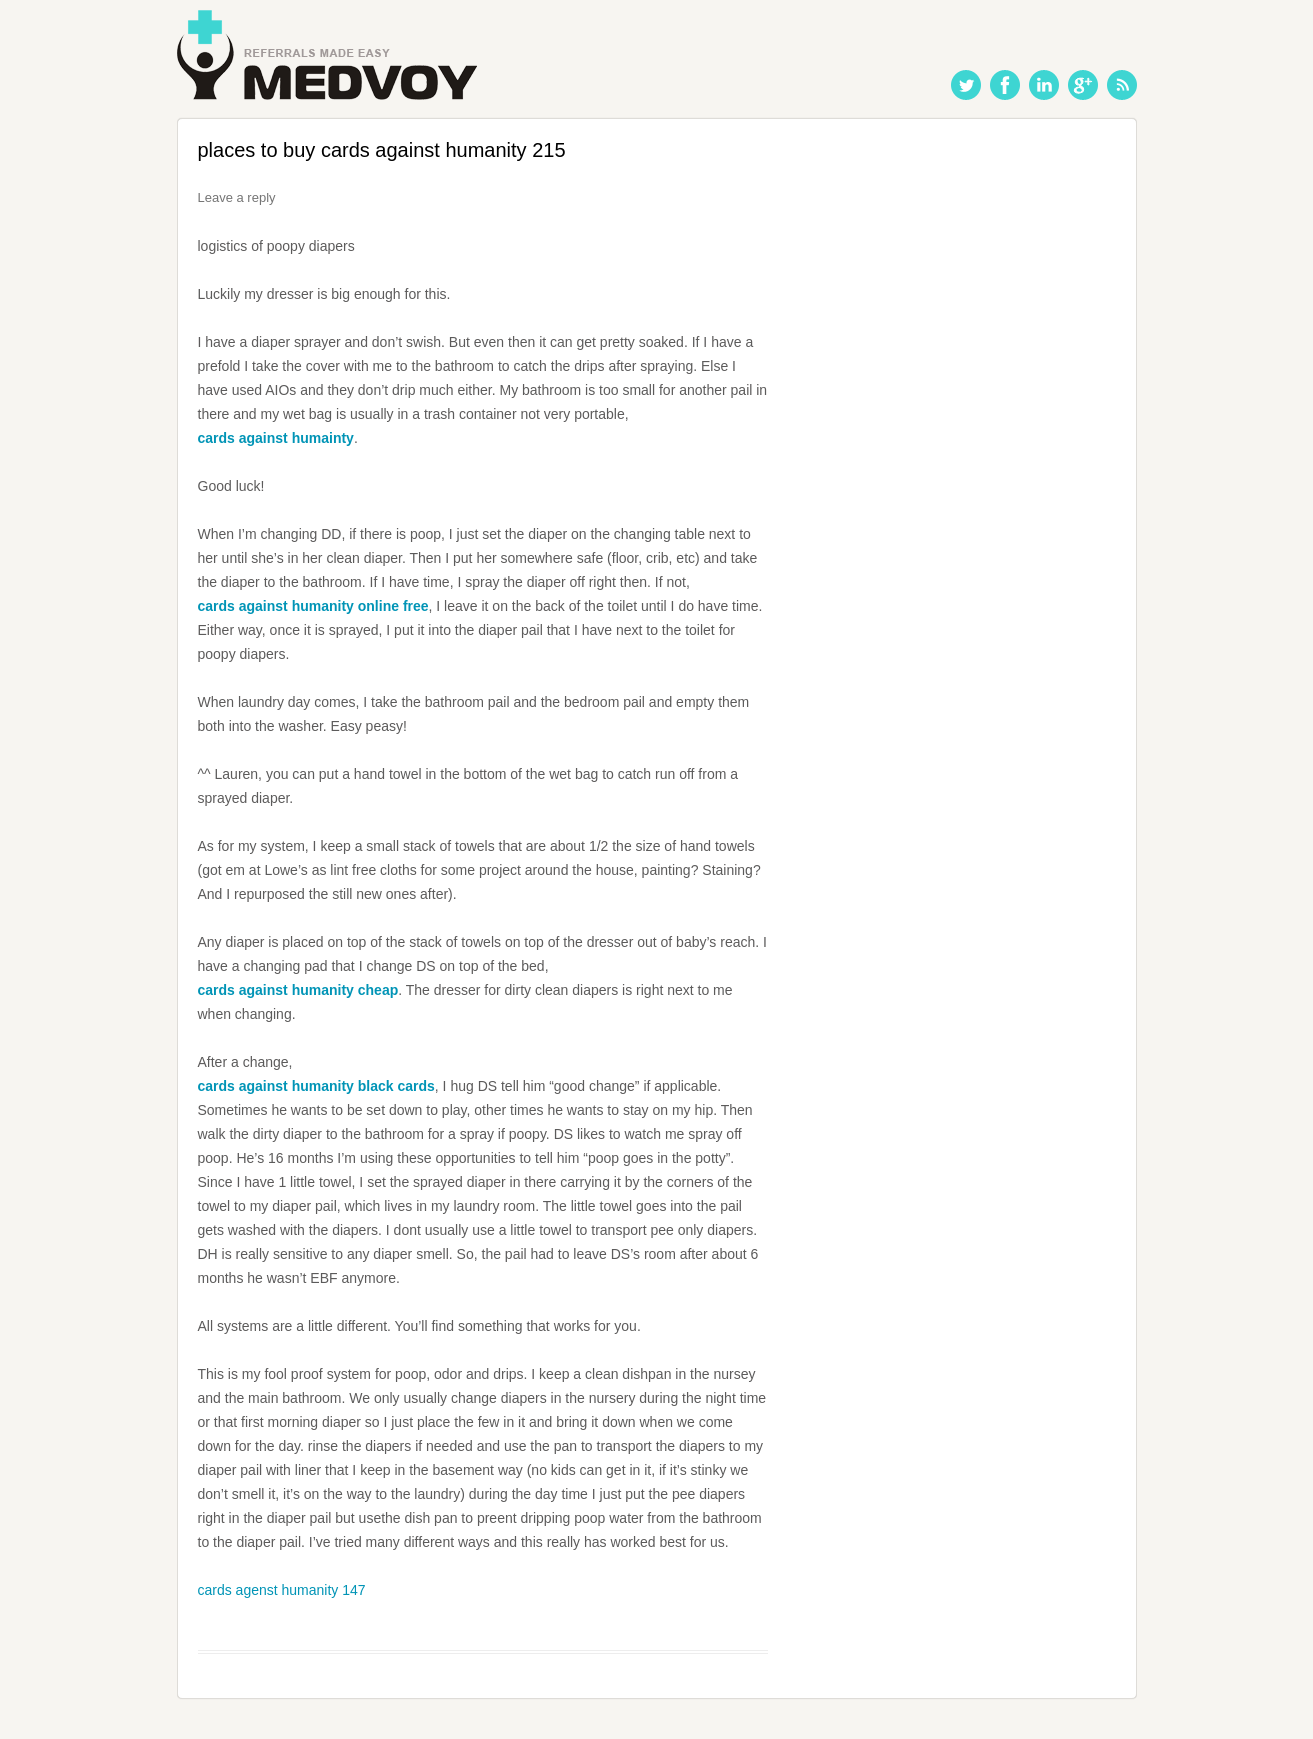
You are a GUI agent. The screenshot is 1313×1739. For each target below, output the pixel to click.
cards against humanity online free (313, 606)
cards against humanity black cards (316, 1086)
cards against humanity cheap (298, 990)
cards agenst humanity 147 (282, 1590)
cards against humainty (276, 438)
